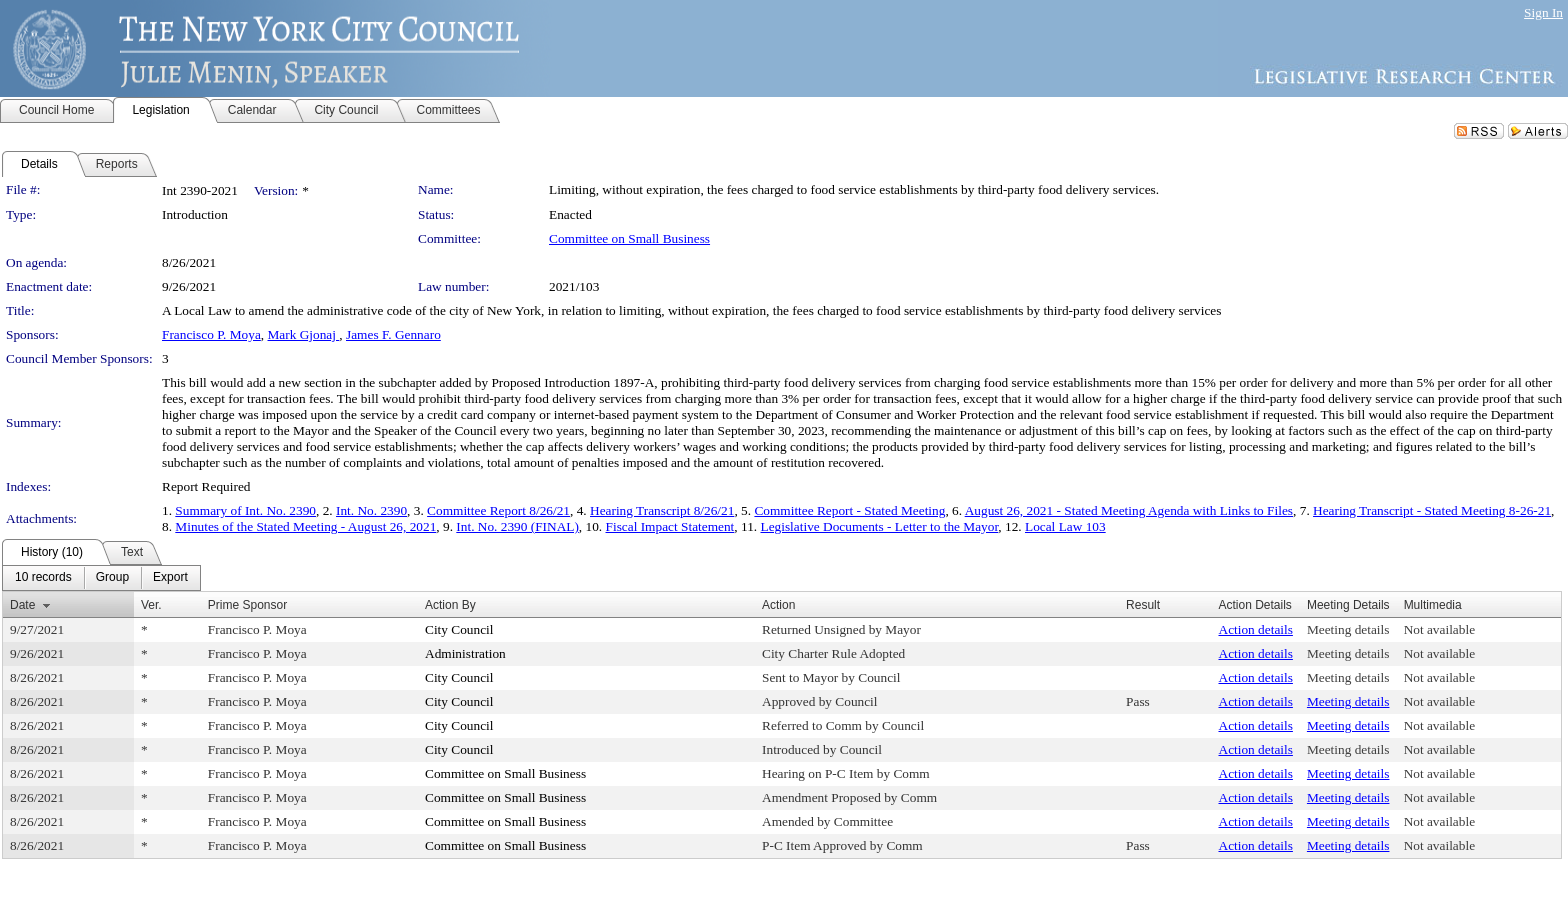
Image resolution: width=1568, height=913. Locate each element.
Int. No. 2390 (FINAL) (517, 526)
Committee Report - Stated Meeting (849, 510)
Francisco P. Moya (211, 334)
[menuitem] (43, 578)
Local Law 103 (1065, 526)
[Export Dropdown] (170, 578)
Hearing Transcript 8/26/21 (662, 510)
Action (778, 605)
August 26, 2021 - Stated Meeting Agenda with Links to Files (1129, 510)
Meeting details (1348, 629)
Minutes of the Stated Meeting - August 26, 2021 (305, 526)
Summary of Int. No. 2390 (245, 510)
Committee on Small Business (629, 238)
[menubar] (101, 578)
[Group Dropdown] (112, 578)
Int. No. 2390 (371, 510)
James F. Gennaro (393, 334)
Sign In (1543, 12)
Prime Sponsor (247, 605)
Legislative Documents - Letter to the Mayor (880, 526)
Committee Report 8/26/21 (498, 510)
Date (22, 605)
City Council (459, 629)
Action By (450, 605)
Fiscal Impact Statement (670, 526)
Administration (465, 653)
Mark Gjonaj (304, 334)
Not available (1439, 629)
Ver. (151, 605)
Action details (1256, 629)
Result (1143, 605)
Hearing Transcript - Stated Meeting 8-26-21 (1432, 510)
